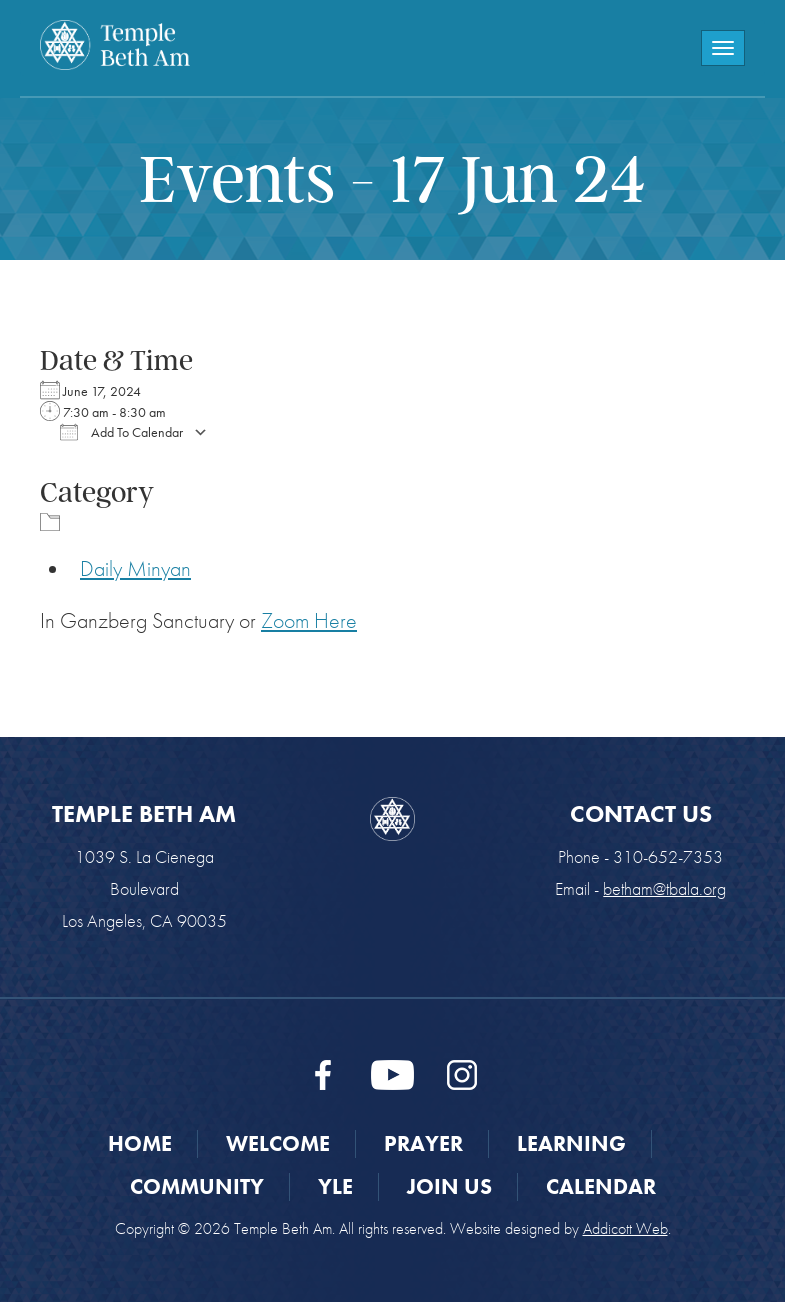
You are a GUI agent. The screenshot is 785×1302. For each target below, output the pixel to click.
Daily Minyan (135, 568)
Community (197, 1186)
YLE (335, 1186)
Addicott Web (625, 1228)
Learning (571, 1143)
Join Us (449, 1186)
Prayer (423, 1143)
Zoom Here (309, 620)
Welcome (278, 1143)
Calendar (601, 1186)
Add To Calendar (121, 432)
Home (140, 1143)
